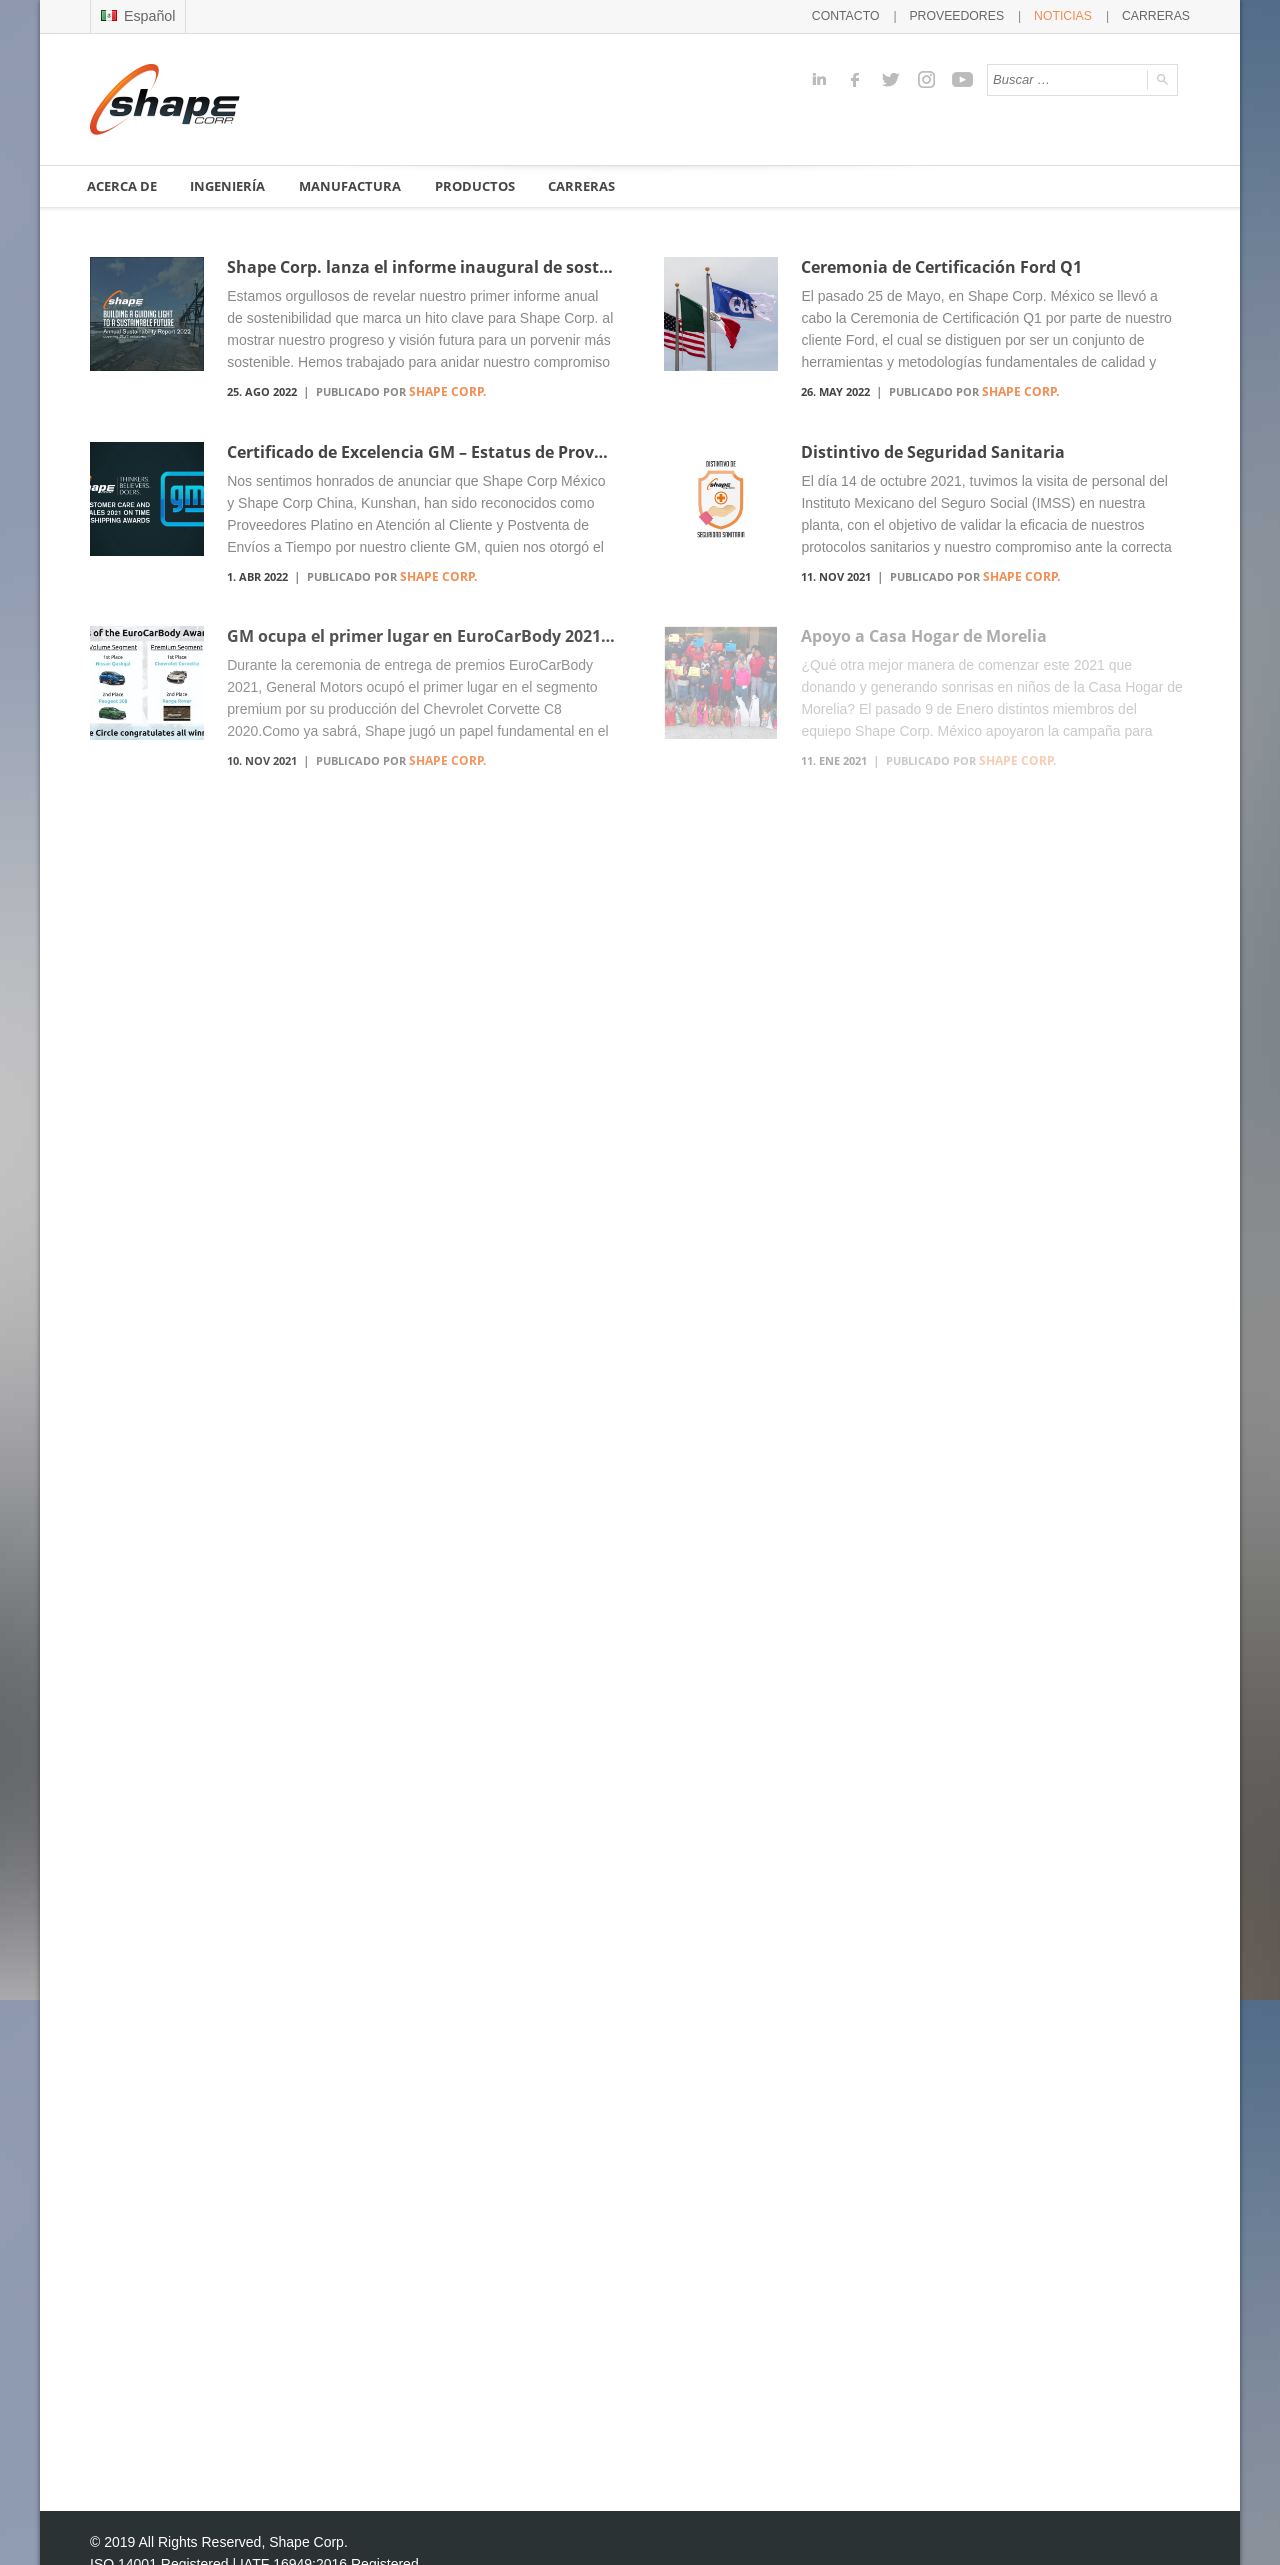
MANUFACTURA (354, 185)
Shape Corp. (443, 390)
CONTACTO (871, 15)
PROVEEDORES (974, 15)
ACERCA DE (123, 185)
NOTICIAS (1073, 15)
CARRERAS (1159, 15)
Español (136, 14)
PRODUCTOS (479, 185)
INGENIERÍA (231, 185)
